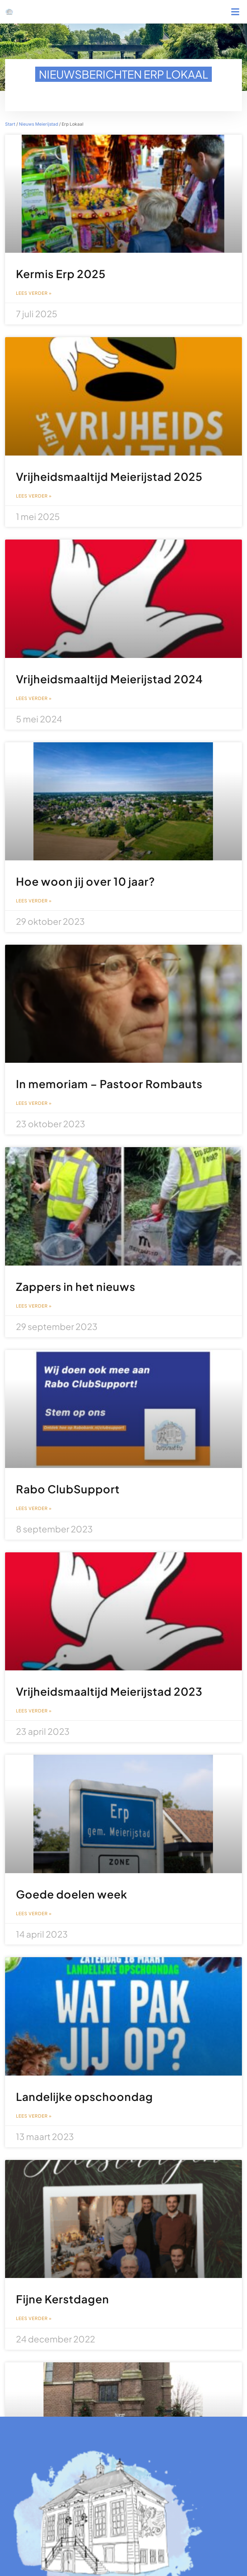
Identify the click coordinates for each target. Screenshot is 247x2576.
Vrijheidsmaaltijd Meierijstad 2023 (109, 1691)
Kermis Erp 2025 (61, 274)
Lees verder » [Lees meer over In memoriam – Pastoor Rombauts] (34, 1103)
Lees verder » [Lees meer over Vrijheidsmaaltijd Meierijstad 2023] (34, 1711)
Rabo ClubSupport (68, 1489)
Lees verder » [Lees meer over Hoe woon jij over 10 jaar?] (34, 901)
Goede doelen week (71, 1894)
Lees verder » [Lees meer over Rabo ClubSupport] (34, 1508)
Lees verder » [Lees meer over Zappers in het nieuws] (34, 1306)
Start (10, 124)
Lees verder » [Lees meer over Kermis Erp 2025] (34, 293)
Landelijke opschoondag (84, 2096)
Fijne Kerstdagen (62, 2299)
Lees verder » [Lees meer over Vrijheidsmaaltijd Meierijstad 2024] (34, 698)
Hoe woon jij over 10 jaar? (85, 881)
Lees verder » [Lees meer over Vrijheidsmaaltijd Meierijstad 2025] (34, 496)
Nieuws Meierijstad (38, 124)
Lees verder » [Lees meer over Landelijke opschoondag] (34, 2116)
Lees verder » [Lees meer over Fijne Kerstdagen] (34, 2318)
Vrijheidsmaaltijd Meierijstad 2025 (109, 476)
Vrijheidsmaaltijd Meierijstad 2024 (109, 679)
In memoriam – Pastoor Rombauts (109, 1084)
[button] (235, 12)
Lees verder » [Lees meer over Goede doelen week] (34, 1914)
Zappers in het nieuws (75, 1286)
